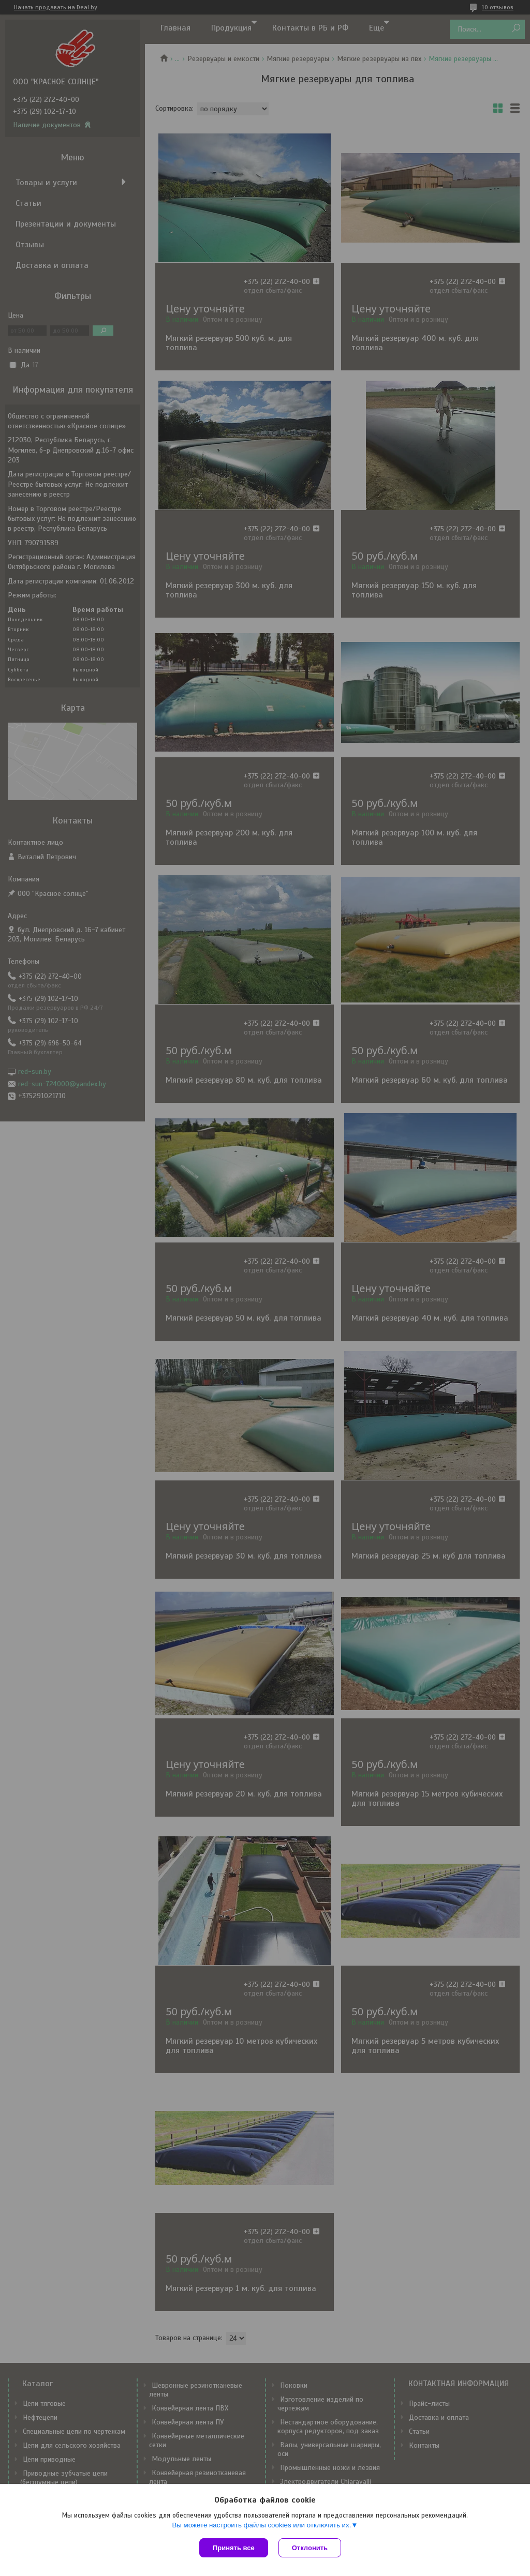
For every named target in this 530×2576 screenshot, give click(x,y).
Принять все (234, 2548)
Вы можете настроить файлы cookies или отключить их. (261, 2525)
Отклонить (310, 2548)
